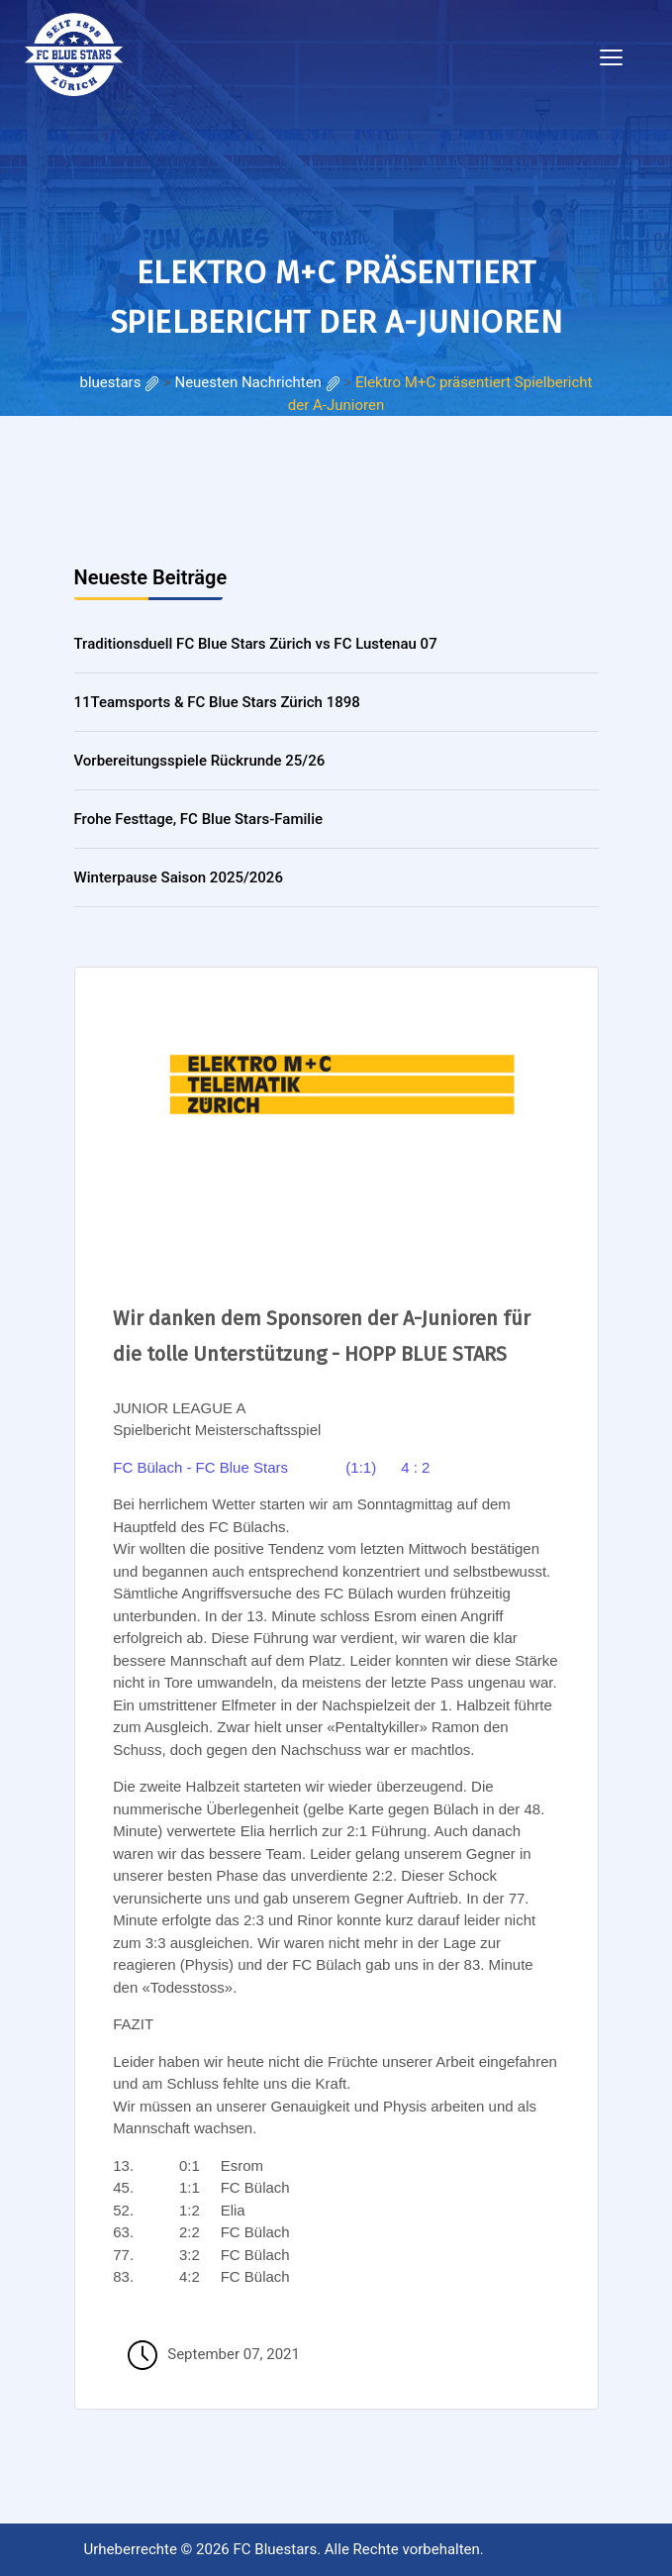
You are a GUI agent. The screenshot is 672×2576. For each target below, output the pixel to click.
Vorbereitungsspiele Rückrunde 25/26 (200, 761)
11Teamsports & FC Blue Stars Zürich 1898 (217, 702)
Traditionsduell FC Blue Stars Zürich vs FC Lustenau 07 (255, 644)
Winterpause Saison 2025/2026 (178, 877)
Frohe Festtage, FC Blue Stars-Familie (199, 819)
